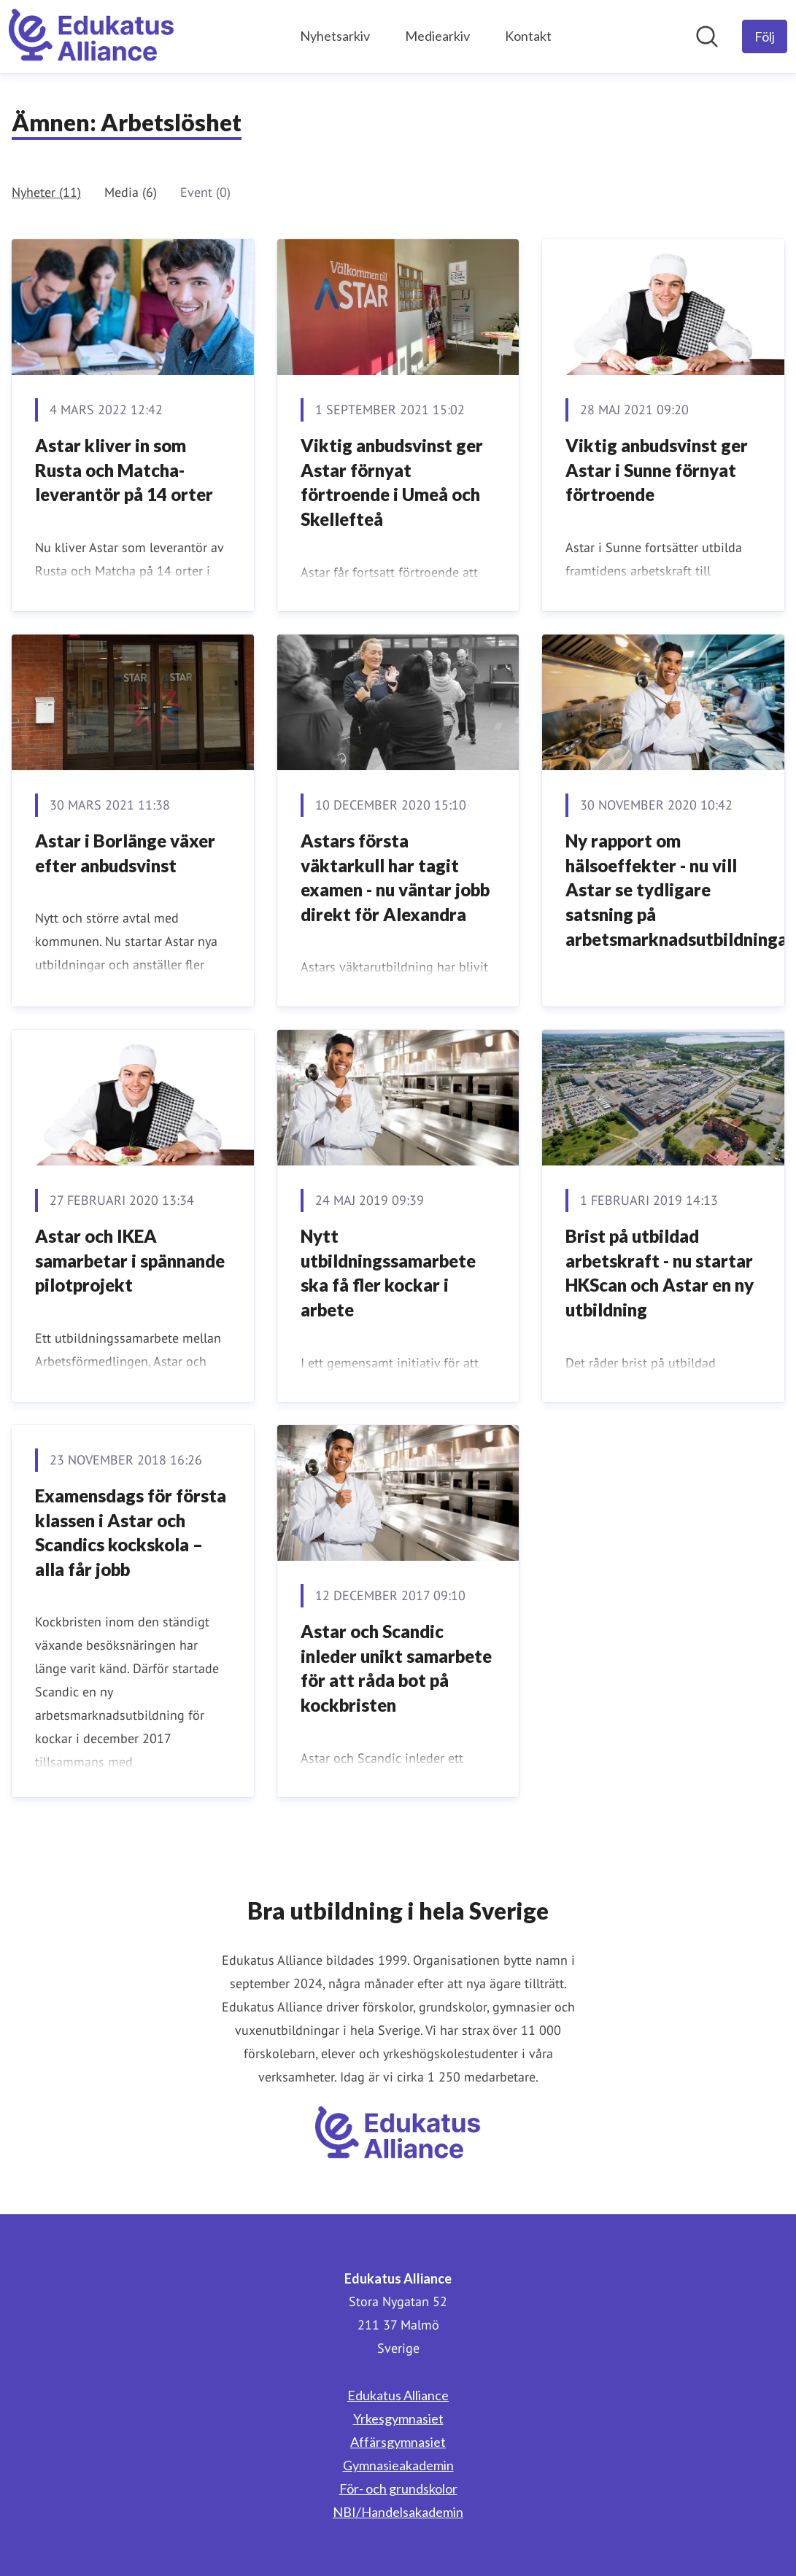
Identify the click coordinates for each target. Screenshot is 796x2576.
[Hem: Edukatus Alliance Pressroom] (91, 36)
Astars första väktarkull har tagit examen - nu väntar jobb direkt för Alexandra (395, 877)
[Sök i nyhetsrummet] (707, 36)
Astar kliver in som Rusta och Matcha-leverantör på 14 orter (124, 470)
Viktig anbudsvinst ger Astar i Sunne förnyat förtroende (656, 470)
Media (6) (130, 192)
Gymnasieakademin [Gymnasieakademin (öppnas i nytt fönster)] (398, 2465)
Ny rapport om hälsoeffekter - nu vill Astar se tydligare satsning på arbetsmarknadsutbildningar (680, 889)
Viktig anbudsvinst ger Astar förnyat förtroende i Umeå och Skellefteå (392, 482)
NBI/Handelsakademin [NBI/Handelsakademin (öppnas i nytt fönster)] (398, 2512)
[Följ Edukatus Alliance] (764, 36)
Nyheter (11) (46, 192)
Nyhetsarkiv (335, 36)
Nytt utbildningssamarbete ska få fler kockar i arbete (388, 1272)
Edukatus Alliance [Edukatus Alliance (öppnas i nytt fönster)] (398, 2395)
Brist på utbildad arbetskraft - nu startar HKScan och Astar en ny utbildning (659, 1272)
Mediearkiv (437, 36)
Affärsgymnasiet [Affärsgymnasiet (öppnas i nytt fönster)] (398, 2442)
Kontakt (528, 36)
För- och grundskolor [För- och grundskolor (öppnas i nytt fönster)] (398, 2488)
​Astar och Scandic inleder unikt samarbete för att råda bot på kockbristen (396, 1668)
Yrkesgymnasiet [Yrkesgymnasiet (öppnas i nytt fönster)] (398, 2418)
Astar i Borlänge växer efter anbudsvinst (125, 853)
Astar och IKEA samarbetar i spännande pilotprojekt (130, 1260)
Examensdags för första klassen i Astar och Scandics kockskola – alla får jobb (130, 1532)
